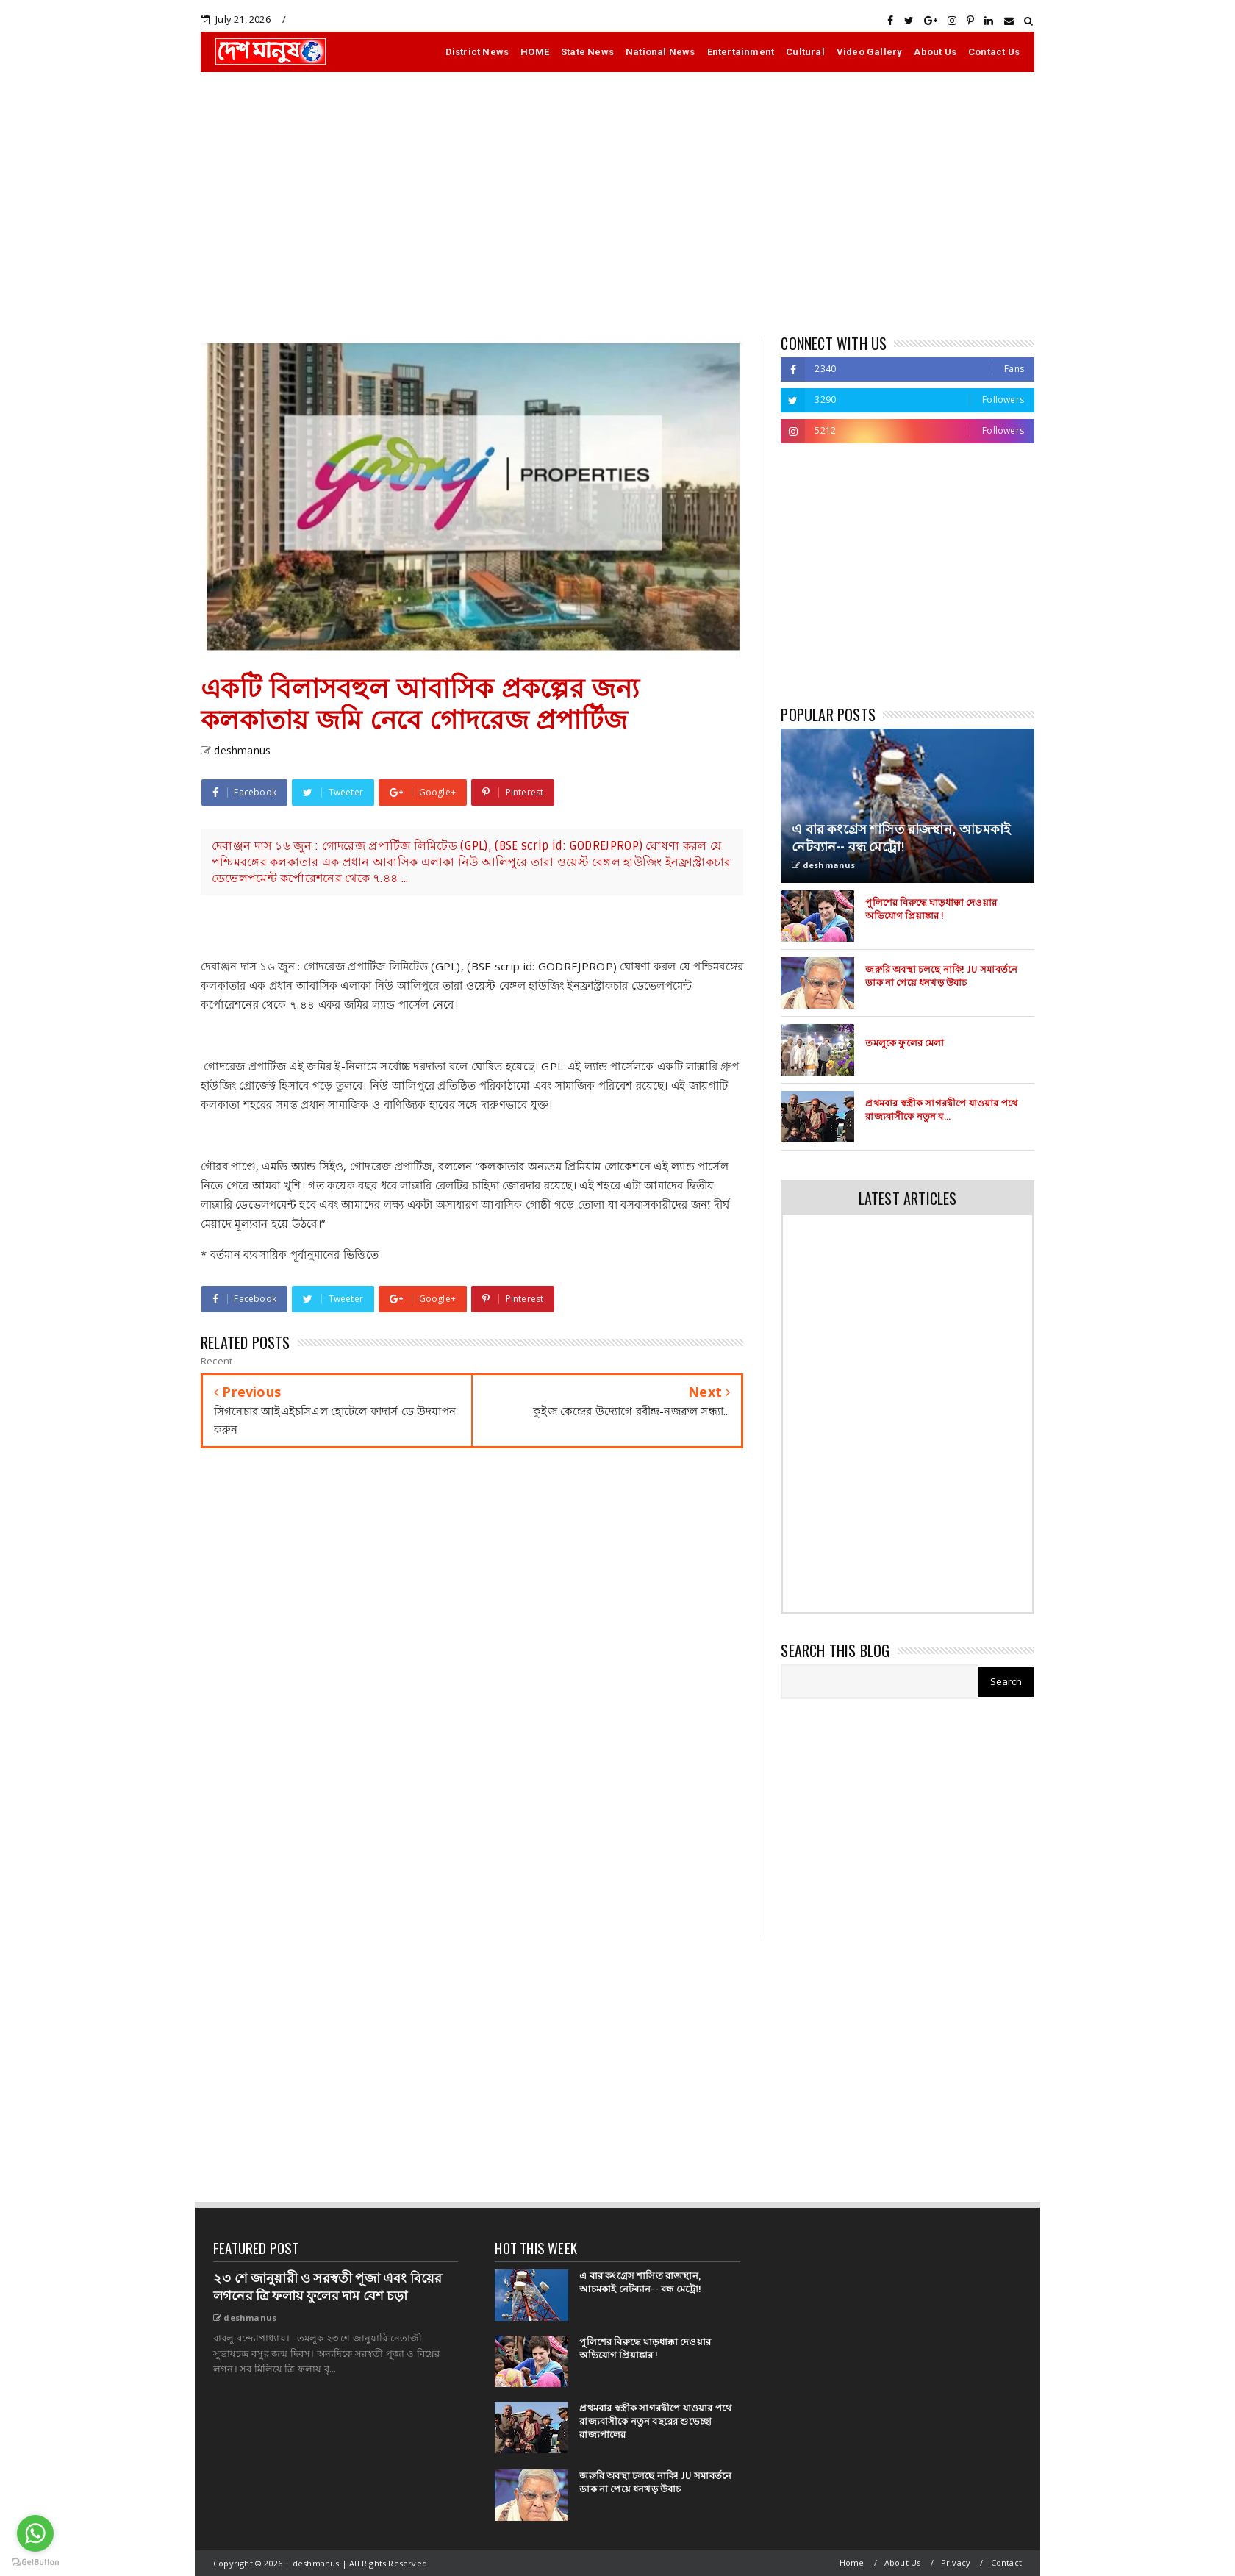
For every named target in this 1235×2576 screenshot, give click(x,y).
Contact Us (994, 51)
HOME (534, 51)
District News (477, 51)
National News (660, 51)
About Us (935, 51)
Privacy (955, 2562)
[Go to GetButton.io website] (35, 2561)
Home (852, 2562)
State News (587, 51)
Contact (1006, 2562)
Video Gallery (870, 51)
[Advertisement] (617, 204)
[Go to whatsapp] (35, 2533)
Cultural (805, 51)
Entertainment (741, 51)
